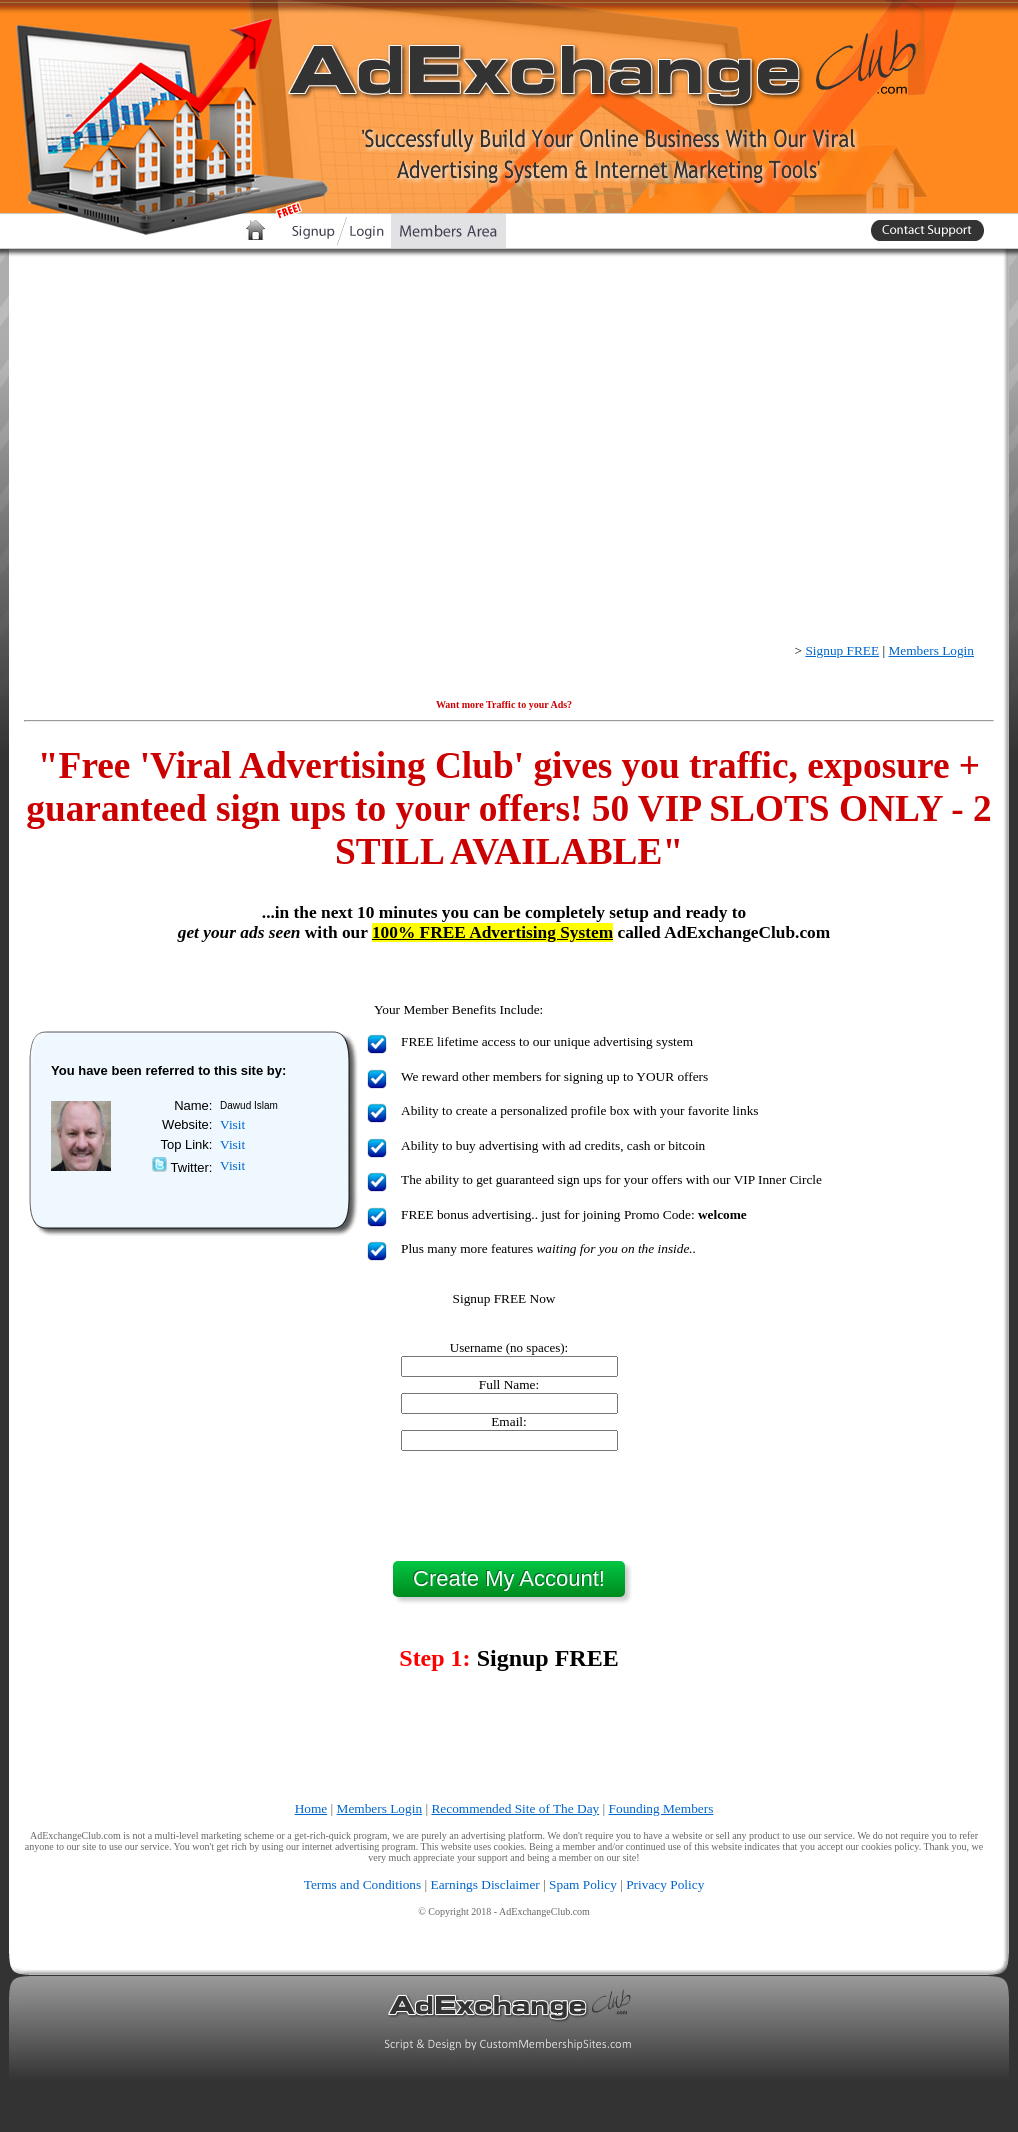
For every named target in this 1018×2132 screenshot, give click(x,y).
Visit (232, 1124)
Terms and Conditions (363, 1884)
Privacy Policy (665, 1884)
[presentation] (509, 1506)
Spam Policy (583, 1884)
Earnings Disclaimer (485, 1884)
